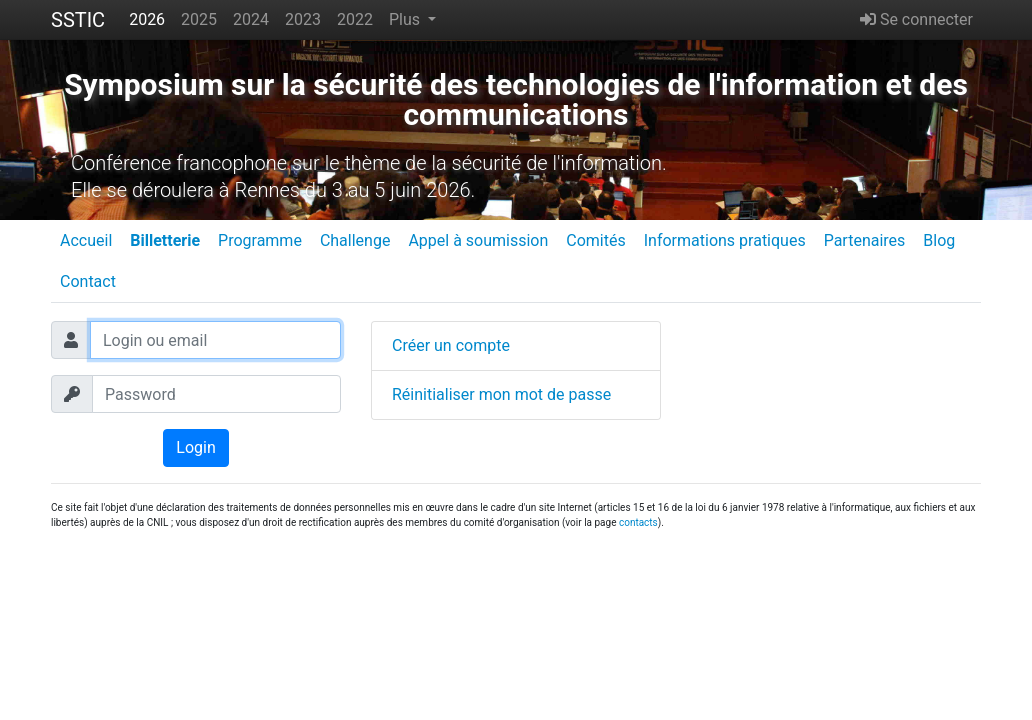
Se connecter (916, 19)
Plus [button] (406, 19)
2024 (251, 19)
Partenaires (865, 240)
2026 (147, 19)
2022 (355, 19)
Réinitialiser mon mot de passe (501, 394)
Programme (260, 240)
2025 (199, 19)
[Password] (216, 394)
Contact (88, 281)
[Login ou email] (215, 340)
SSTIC (78, 20)
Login (195, 447)
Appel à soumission (478, 240)
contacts (638, 522)
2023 (303, 19)
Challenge (355, 240)
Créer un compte (451, 345)
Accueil (86, 240)
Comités (595, 240)
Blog (939, 240)
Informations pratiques (725, 240)
